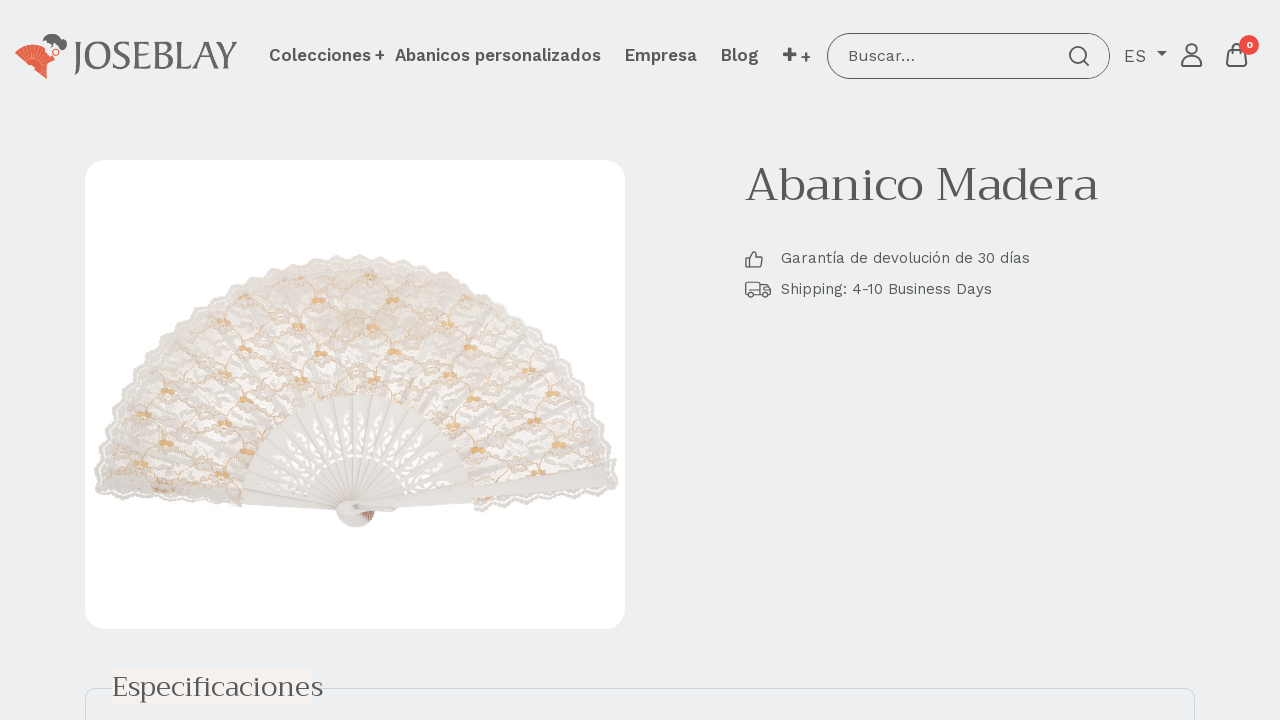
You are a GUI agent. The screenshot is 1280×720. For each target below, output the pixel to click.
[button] (796, 56)
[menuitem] (498, 55)
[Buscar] (1079, 56)
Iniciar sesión (1192, 56)
